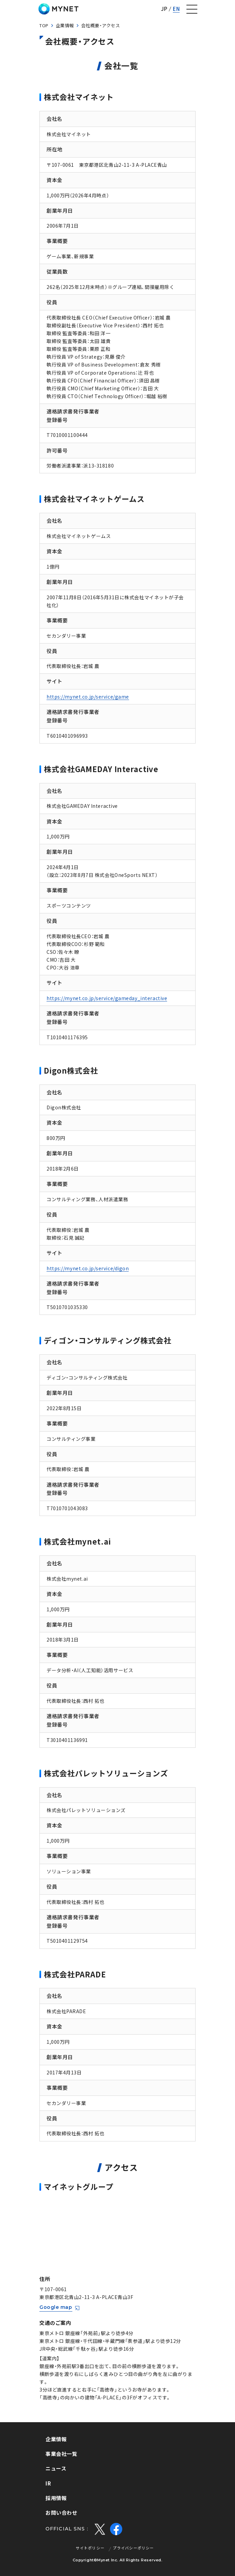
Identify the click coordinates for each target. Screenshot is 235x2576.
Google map (55, 2307)
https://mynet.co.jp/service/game (88, 696)
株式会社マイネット (58, 9)
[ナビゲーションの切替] (191, 9)
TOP (44, 25)
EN (176, 9)
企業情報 (65, 25)
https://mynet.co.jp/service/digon (88, 1268)
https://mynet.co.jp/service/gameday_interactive (107, 998)
